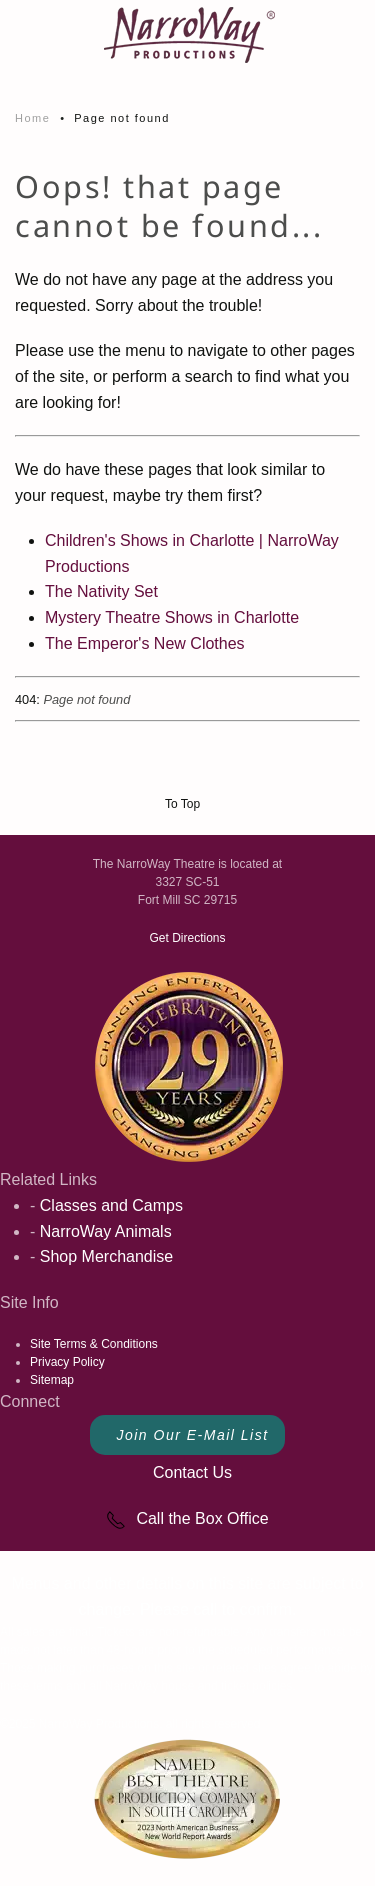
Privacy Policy (67, 1362)
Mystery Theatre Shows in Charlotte (172, 617)
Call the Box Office (187, 1518)
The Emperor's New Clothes (145, 643)
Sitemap (52, 1380)
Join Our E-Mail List (192, 1435)
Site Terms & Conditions (94, 1344)
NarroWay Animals (106, 1231)
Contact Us (192, 1472)
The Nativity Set (101, 591)
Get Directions (187, 938)
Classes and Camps (111, 1205)
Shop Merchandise (106, 1256)
